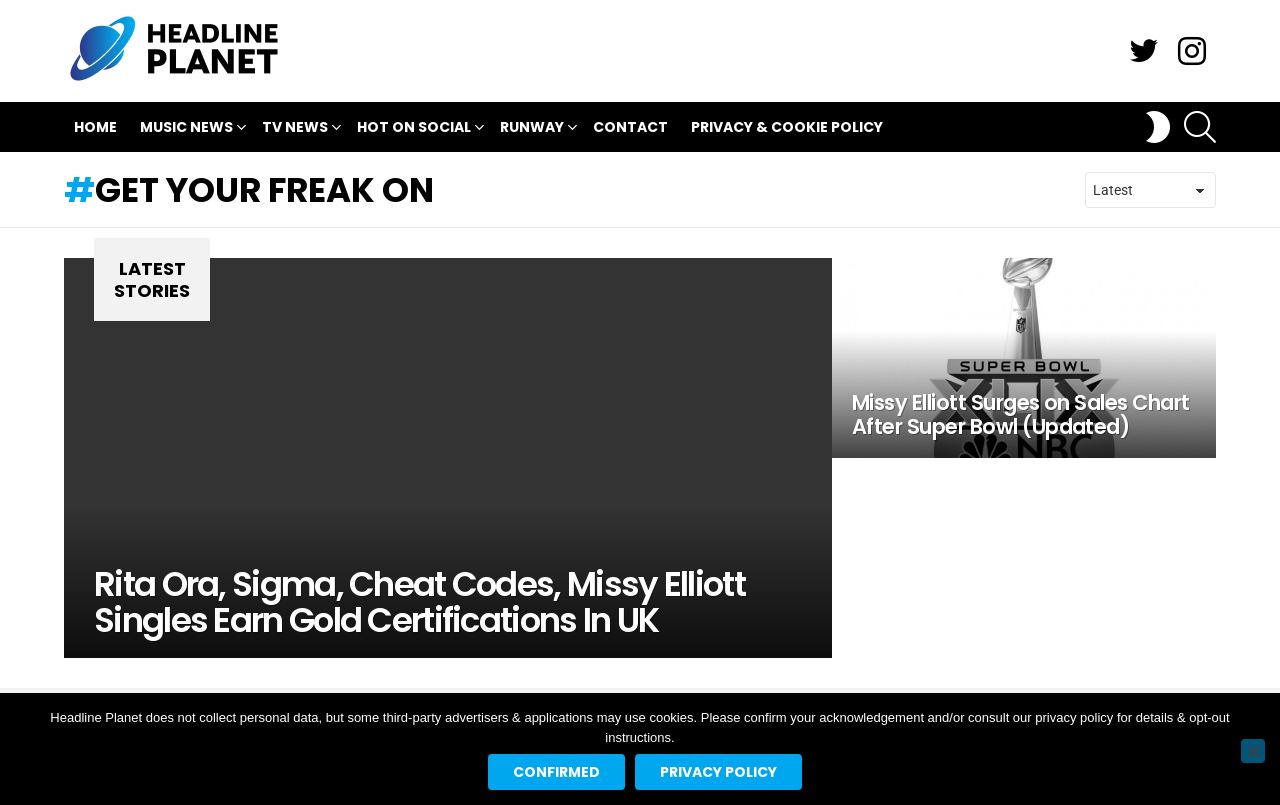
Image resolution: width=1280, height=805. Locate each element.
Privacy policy (718, 772)
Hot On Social (414, 129)
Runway (532, 129)
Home (95, 127)
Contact (630, 127)
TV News (295, 129)
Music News (186, 129)
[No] (1253, 751)
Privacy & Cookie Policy (787, 127)
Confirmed (556, 772)
